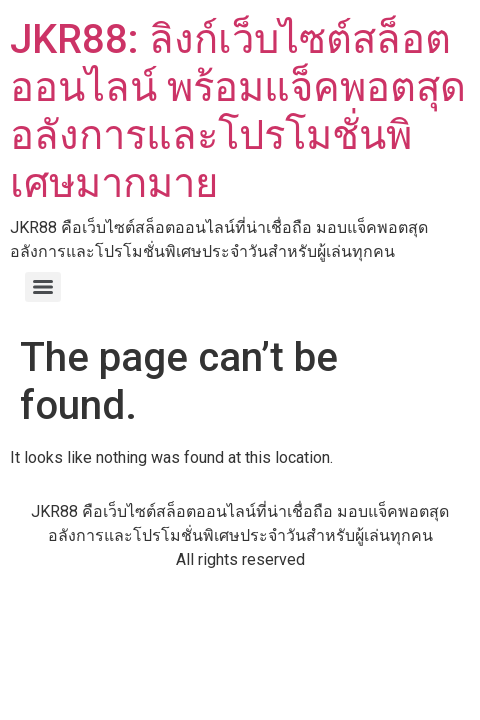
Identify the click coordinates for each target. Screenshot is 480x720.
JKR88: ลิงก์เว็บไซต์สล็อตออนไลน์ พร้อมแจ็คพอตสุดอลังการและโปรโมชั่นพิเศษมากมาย (238, 111)
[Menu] (43, 287)
